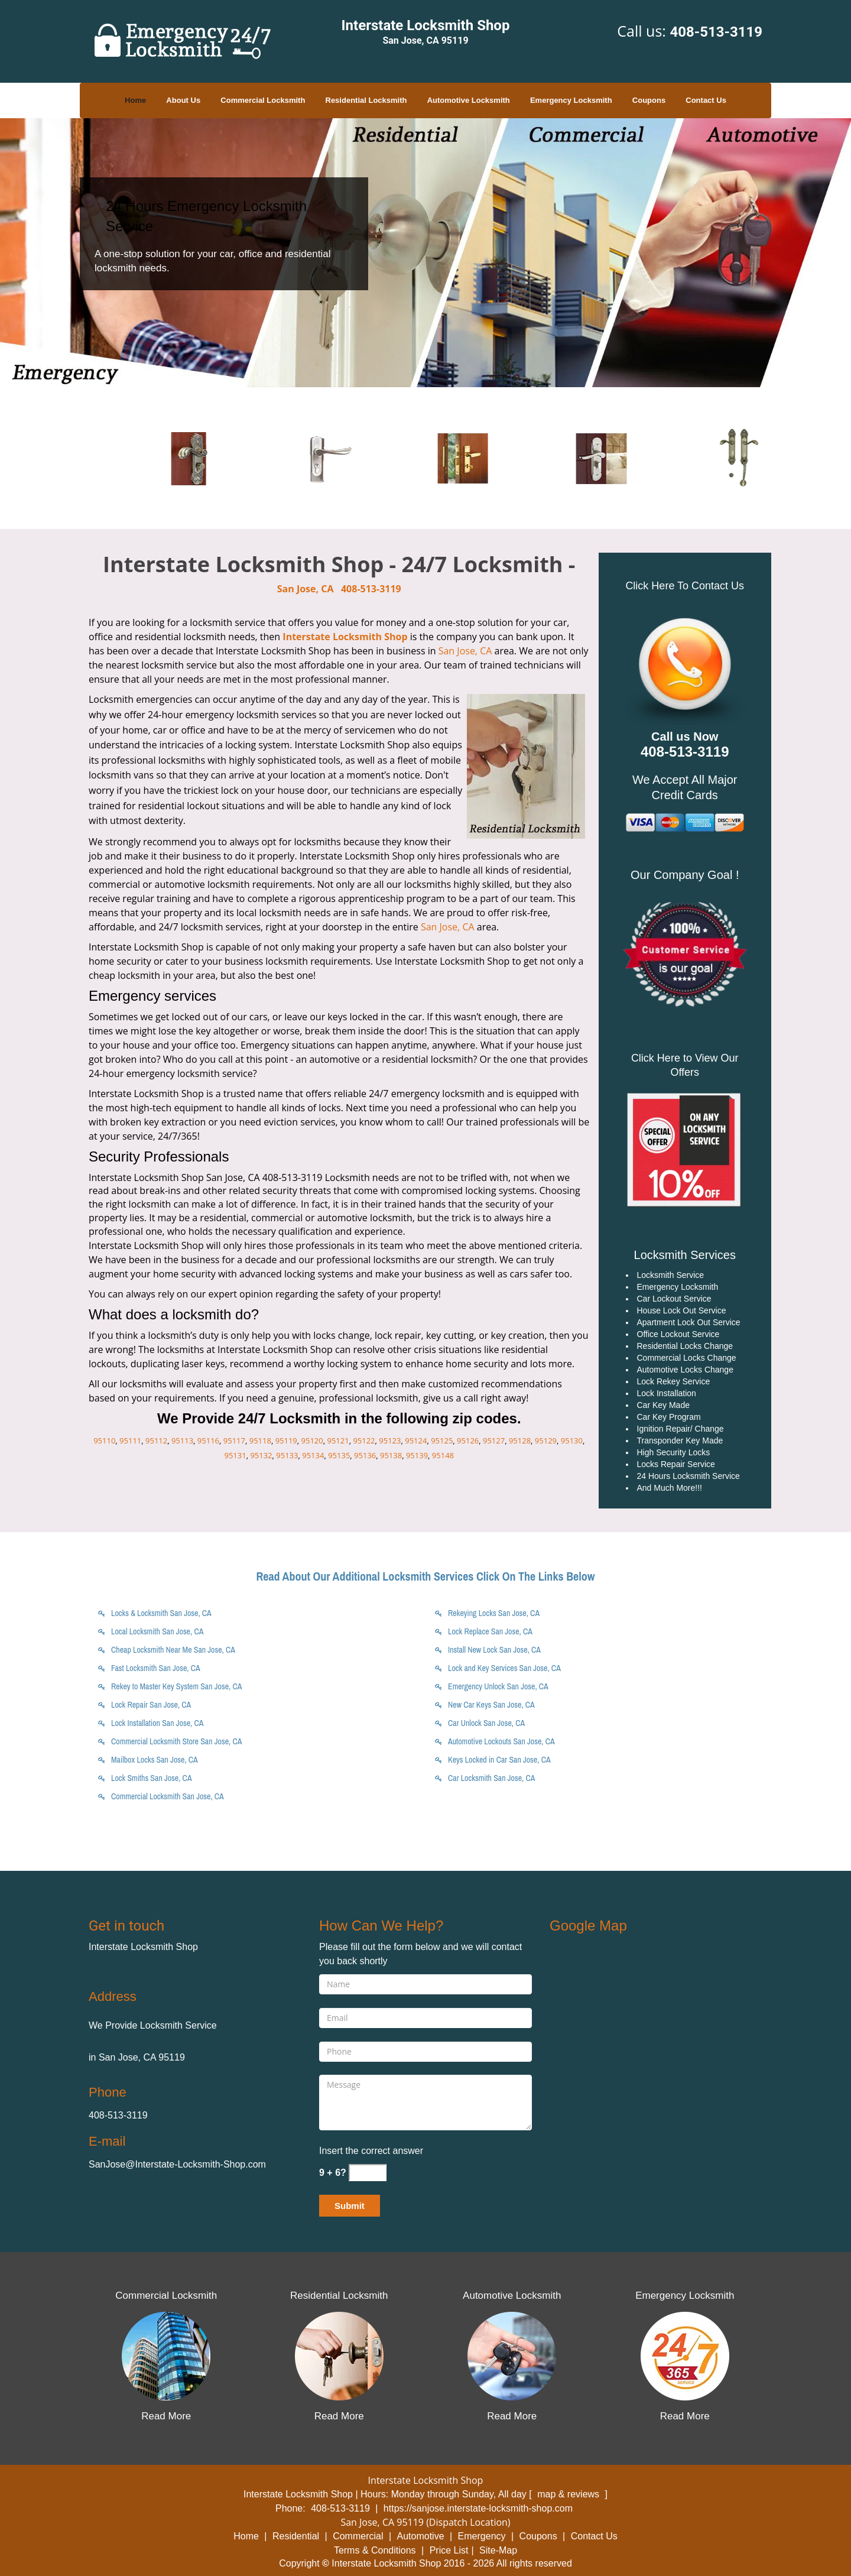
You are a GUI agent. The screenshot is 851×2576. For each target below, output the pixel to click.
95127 (494, 1440)
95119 (286, 1440)
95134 (313, 1455)
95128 (520, 1440)
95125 (442, 1440)
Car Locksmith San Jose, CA (491, 1778)
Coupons (648, 100)
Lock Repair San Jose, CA (151, 1704)
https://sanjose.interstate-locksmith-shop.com (478, 2508)
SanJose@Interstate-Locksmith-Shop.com (177, 2164)
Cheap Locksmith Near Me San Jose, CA (173, 1649)
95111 (130, 1440)
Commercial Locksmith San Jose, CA (167, 1796)
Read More (166, 2416)
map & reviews (569, 2494)
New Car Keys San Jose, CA (491, 1704)
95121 (338, 1440)
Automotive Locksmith (468, 100)
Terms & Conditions (375, 2550)
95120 (312, 1440)
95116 (208, 1440)
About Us (183, 100)
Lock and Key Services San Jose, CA (504, 1668)
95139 (417, 1455)
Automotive (420, 2536)
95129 (546, 1440)
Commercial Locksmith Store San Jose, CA (176, 1741)
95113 (182, 1440)
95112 (156, 1440)
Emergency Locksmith (571, 100)
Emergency (482, 2536)
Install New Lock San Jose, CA (494, 1649)
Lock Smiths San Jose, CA (151, 1778)
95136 (365, 1455)
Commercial (358, 2536)
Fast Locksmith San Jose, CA (155, 1668)
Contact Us (706, 100)
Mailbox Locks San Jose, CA (154, 1759)
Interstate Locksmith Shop (344, 636)
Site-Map (498, 2550)
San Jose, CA (305, 588)
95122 (364, 1440)
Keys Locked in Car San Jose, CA (499, 1759)
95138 (391, 1455)
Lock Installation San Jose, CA (157, 1723)
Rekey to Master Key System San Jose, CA (176, 1686)
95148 (443, 1455)
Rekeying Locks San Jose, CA (494, 1613)
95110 (104, 1440)
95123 (390, 1440)
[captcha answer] (367, 2172)
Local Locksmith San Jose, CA (157, 1631)
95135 (339, 1455)
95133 (287, 1455)
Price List (449, 2550)
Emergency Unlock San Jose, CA (498, 1686)
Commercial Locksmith (262, 100)
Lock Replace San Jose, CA (490, 1631)
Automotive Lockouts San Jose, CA (501, 1741)
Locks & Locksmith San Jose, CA (161, 1613)
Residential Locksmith (366, 100)
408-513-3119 (716, 32)
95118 (260, 1440)
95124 (416, 1440)
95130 (572, 1440)
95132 (261, 1455)
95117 (234, 1440)
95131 (235, 1455)
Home (135, 100)
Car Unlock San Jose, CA (486, 1723)
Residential (295, 2536)
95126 (468, 1440)
